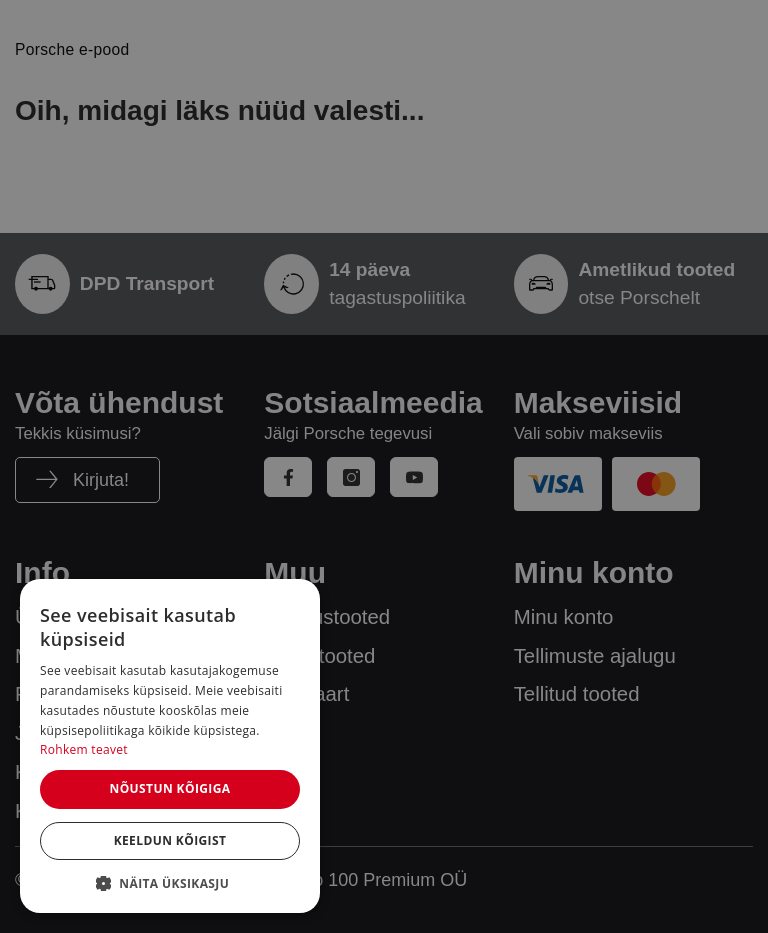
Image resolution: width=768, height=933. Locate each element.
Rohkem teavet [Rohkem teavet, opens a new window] (84, 749)
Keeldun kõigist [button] (170, 840)
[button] (170, 883)
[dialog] (170, 746)
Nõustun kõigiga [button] (169, 788)
